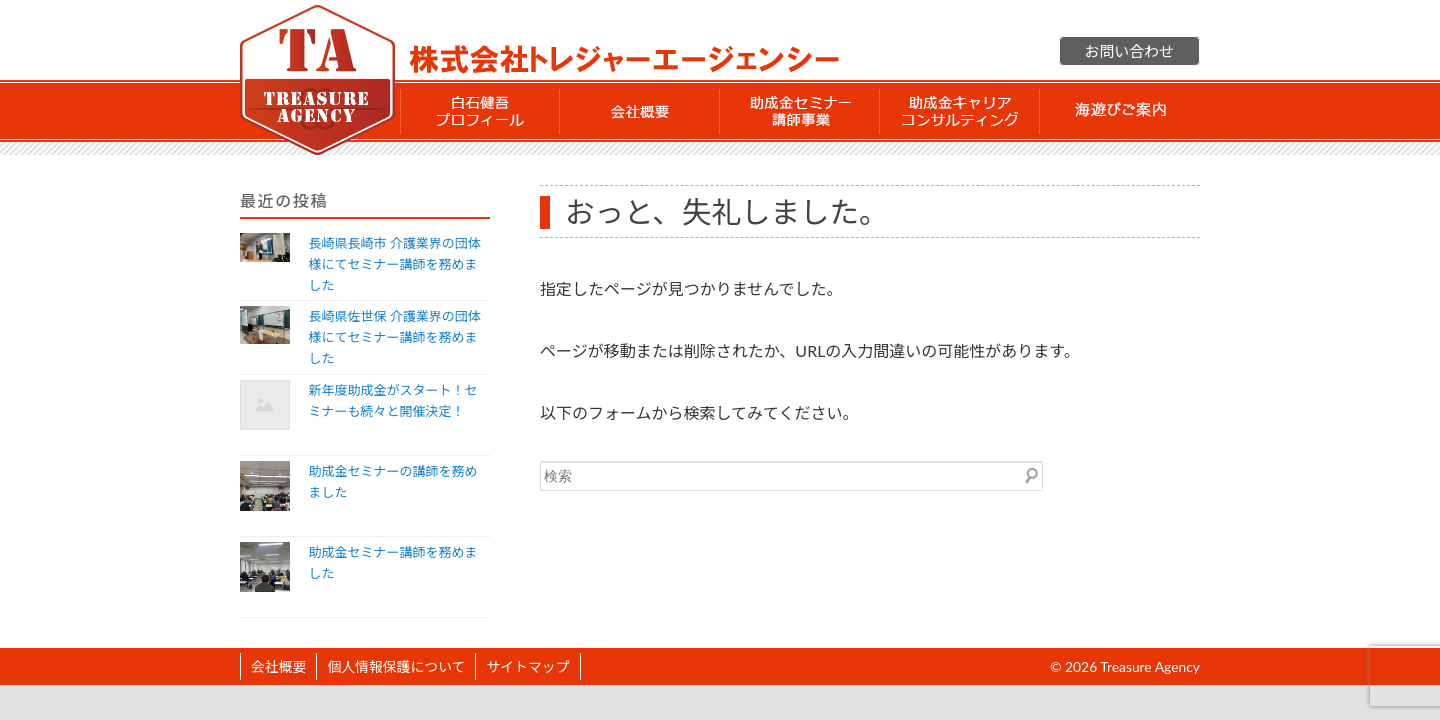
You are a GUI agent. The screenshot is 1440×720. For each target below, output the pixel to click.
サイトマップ (527, 666)
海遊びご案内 (1120, 111)
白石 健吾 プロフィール (480, 111)
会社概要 (640, 111)
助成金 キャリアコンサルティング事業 (960, 111)
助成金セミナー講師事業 (800, 111)
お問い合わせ (1129, 51)
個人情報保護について (396, 666)
